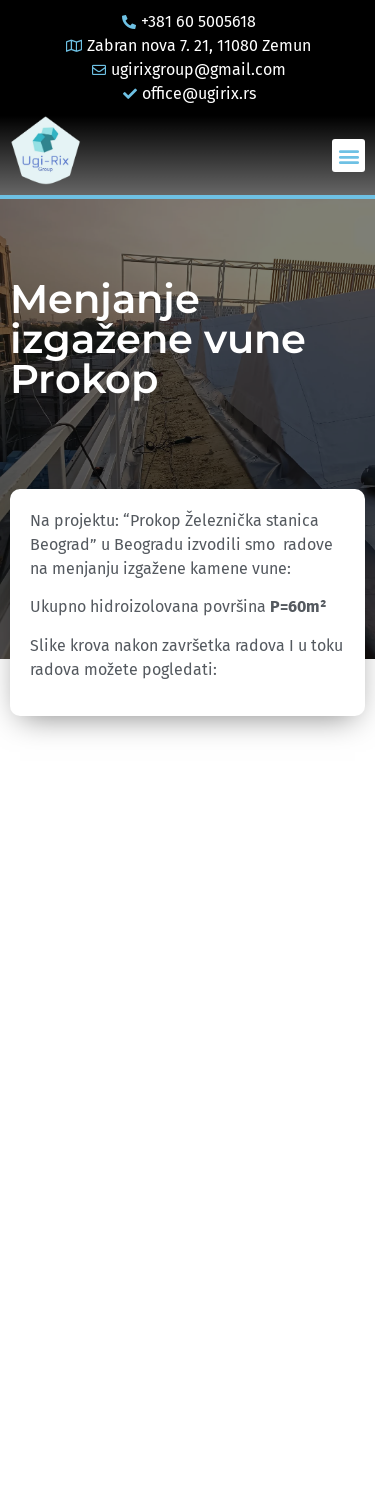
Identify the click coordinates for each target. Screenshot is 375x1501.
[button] (348, 155)
